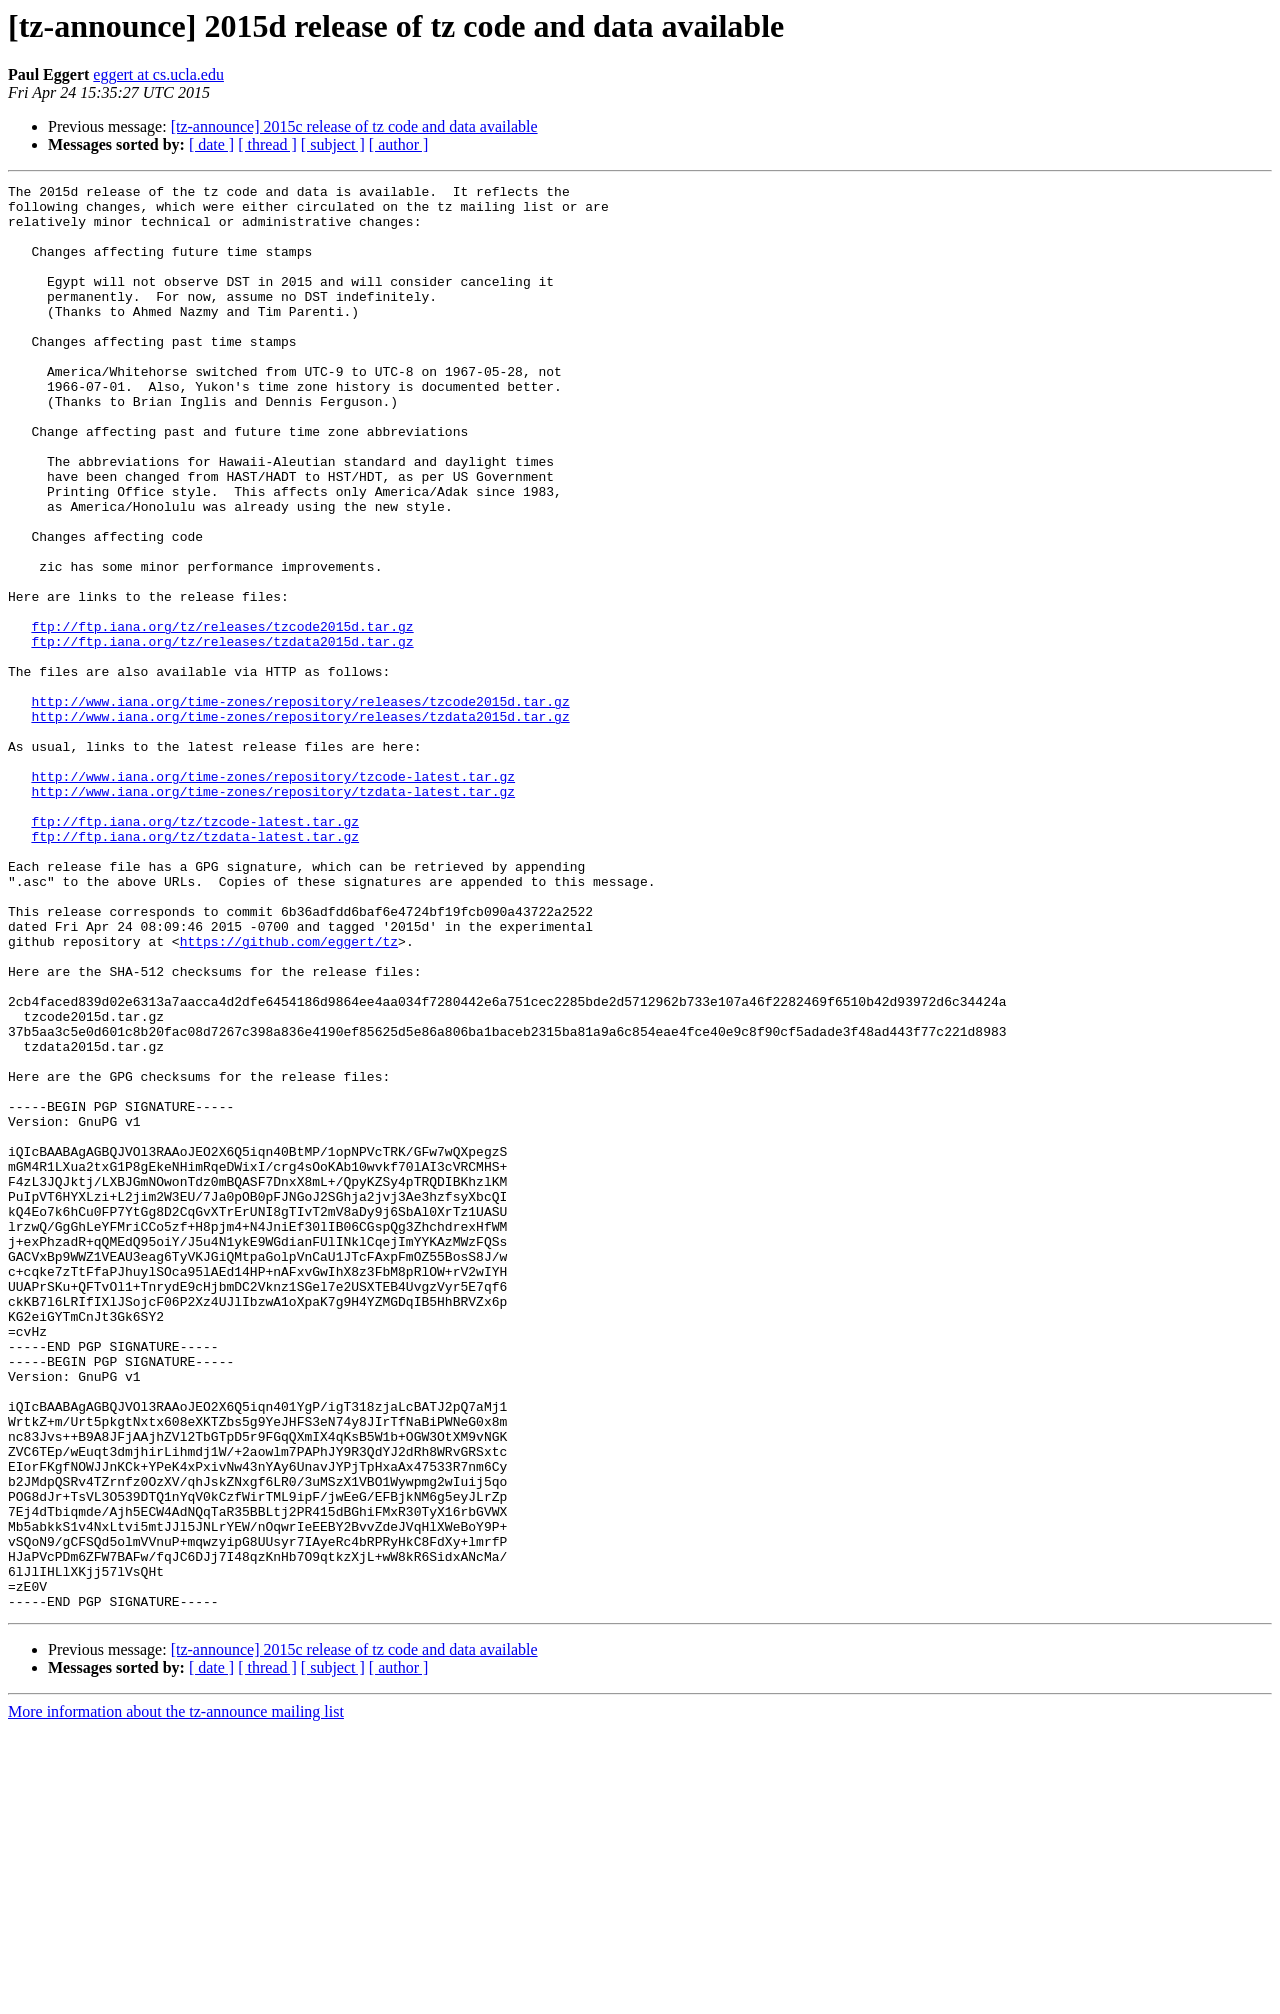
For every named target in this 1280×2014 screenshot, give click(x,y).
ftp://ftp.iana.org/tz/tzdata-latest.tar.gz (195, 968)
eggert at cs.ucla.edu (158, 74)
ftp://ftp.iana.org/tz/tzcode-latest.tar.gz (195, 950)
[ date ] (211, 144)
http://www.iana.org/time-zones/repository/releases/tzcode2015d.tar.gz (300, 806)
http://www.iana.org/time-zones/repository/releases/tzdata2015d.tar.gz (300, 824)
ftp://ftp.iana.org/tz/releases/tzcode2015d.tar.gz (222, 716)
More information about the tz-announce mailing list (176, 1996)
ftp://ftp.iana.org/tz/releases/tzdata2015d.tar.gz (222, 734)
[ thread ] (267, 144)
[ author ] (399, 144)
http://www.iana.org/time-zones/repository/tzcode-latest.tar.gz (273, 896)
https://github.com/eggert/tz (289, 1094)
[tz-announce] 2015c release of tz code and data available (354, 126)
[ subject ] (333, 144)
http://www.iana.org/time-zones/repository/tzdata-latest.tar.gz (273, 914)
